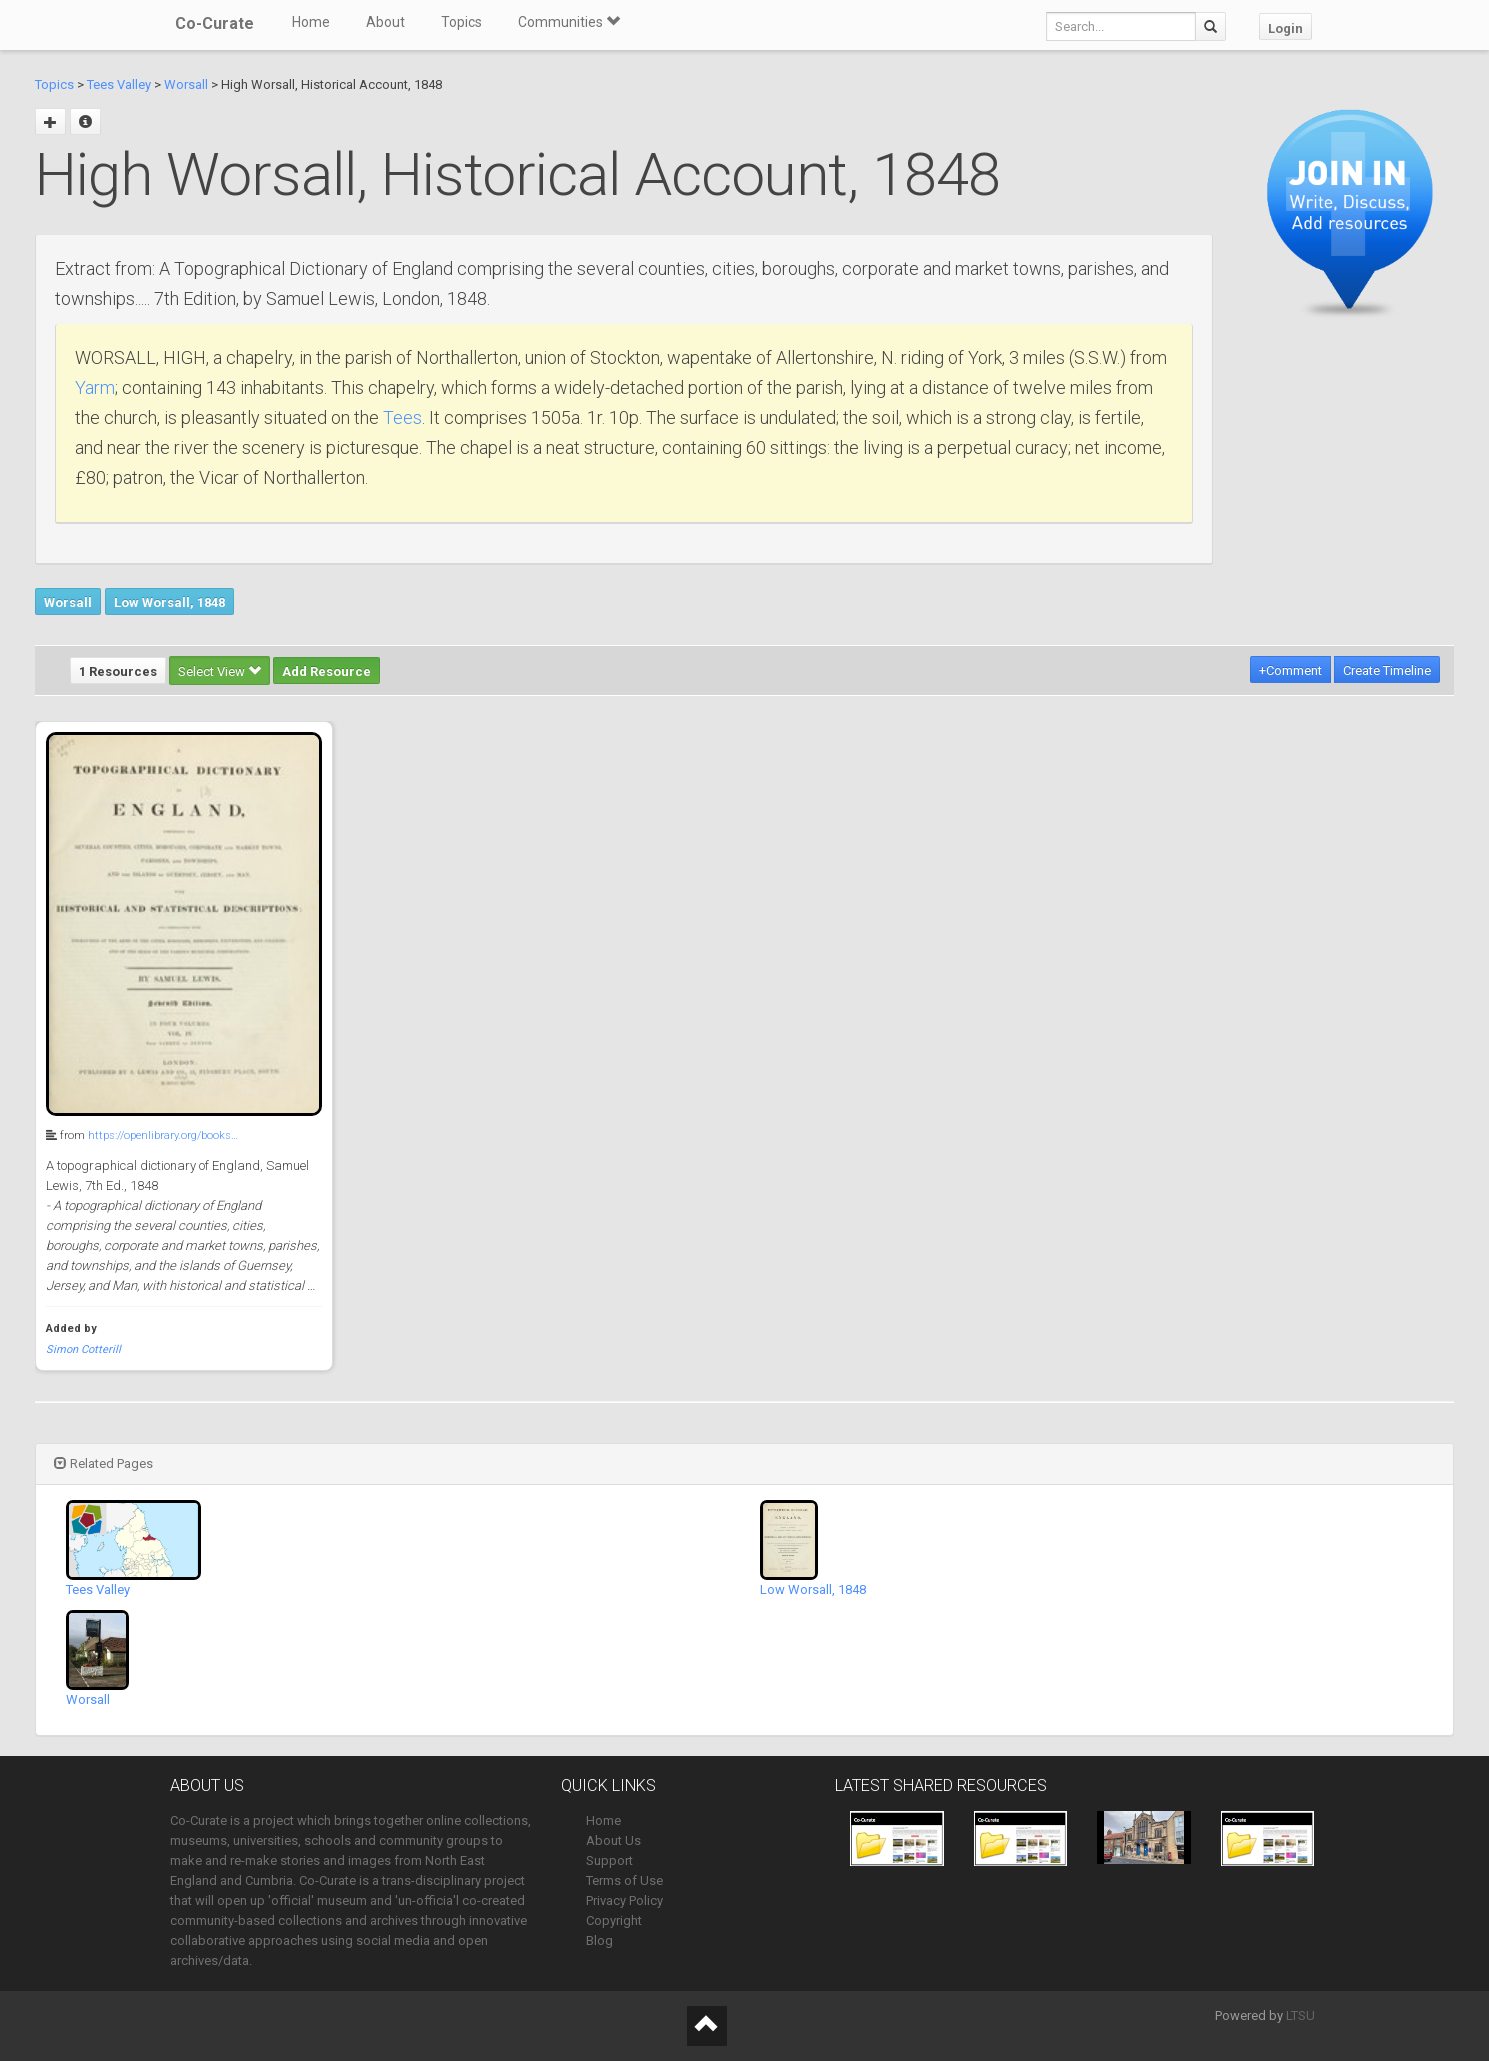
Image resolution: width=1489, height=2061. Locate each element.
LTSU (1300, 2015)
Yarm (95, 387)
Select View (219, 671)
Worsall (186, 84)
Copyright (614, 1920)
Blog (599, 1940)
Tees (402, 417)
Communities (569, 22)
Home (311, 22)
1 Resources (118, 671)
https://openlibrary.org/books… (163, 1135)
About (385, 22)
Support (609, 1860)
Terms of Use (624, 1880)
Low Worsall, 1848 (169, 602)
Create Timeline (1387, 670)
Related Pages (103, 1463)
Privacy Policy (624, 1900)
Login (1285, 28)
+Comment (1290, 670)
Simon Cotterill (83, 1349)
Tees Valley (119, 84)
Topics (461, 22)
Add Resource (326, 671)
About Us (613, 1840)
